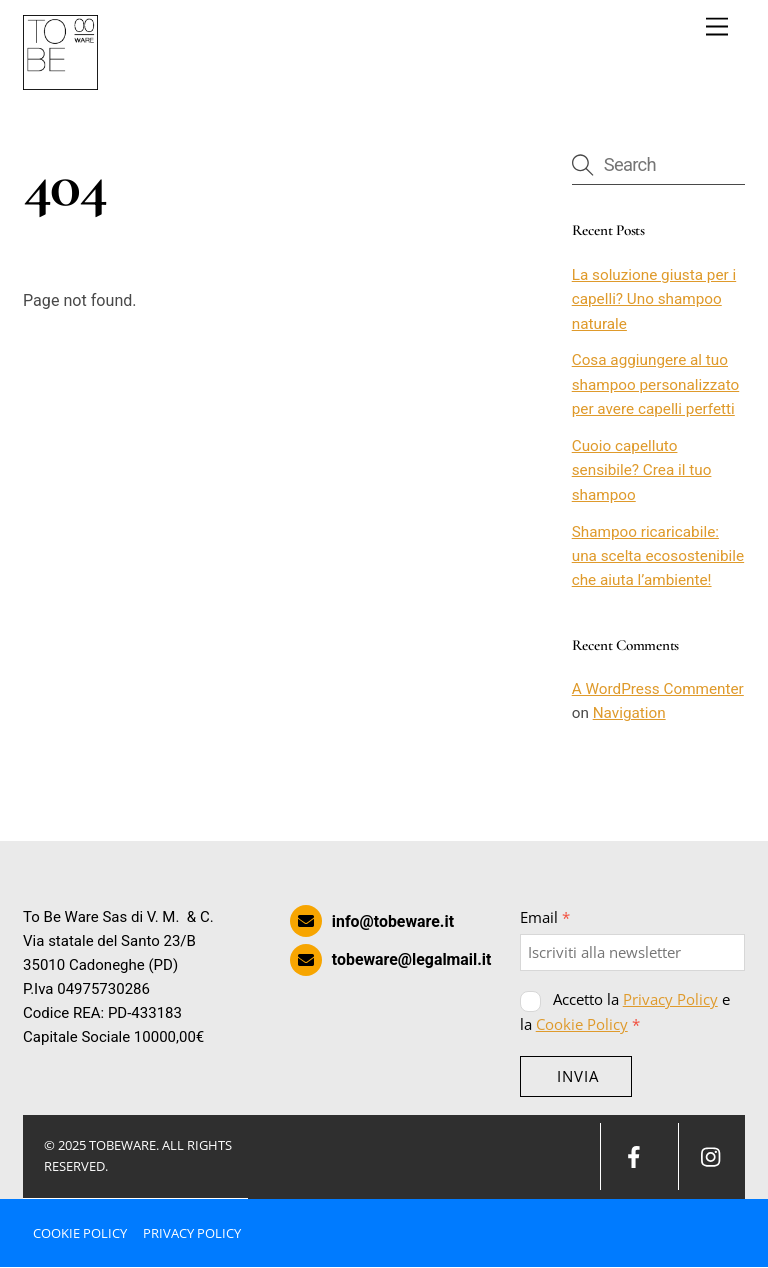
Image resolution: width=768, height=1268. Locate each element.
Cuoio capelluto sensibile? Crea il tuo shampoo (642, 470)
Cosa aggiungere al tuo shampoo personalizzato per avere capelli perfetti (656, 385)
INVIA (578, 1077)
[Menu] (717, 27)
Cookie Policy (582, 1024)
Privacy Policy (670, 1000)
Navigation (629, 714)
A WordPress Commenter (658, 689)
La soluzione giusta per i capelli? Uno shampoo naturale (654, 299)
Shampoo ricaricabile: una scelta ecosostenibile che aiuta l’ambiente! (658, 556)
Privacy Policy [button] (192, 1233)
